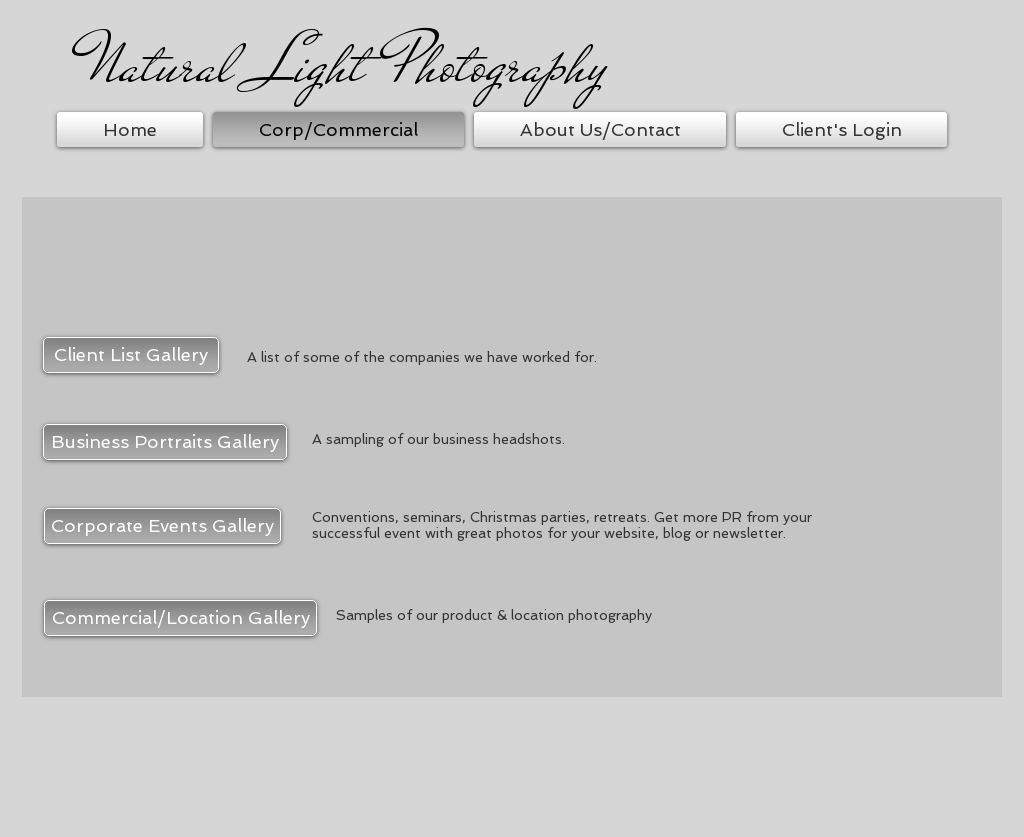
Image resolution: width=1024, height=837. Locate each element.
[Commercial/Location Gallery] (180, 618)
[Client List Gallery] (131, 355)
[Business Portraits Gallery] (165, 442)
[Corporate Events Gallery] (162, 526)
